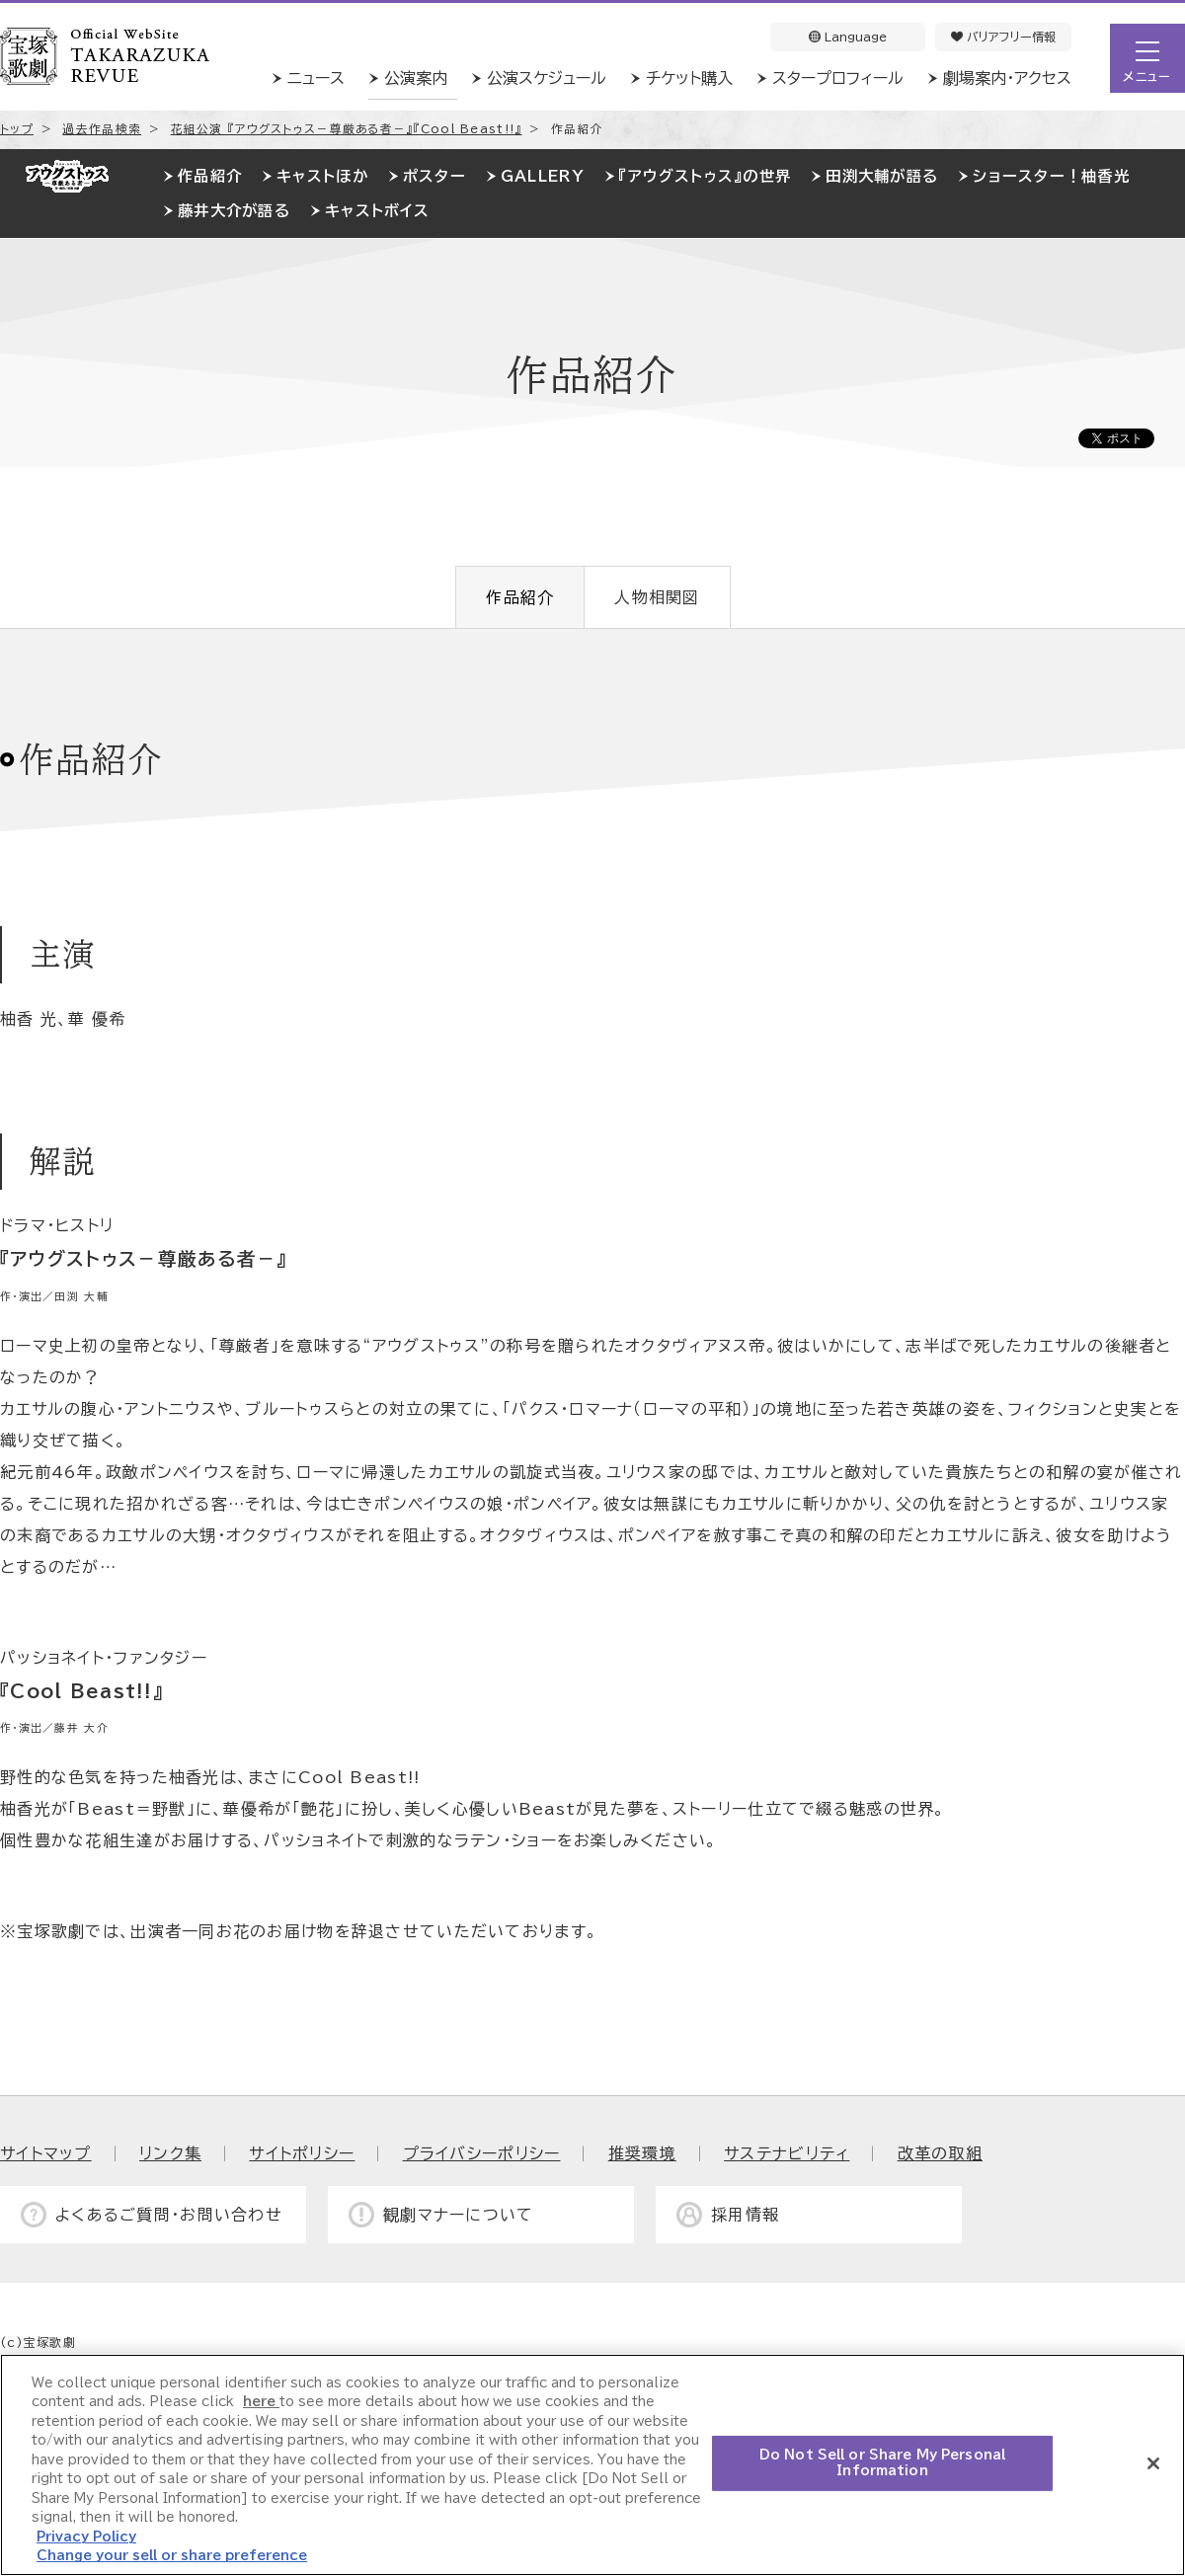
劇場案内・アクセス (1007, 78)
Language (848, 36)
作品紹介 (210, 176)
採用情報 (745, 2215)
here (261, 2401)
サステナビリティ (786, 2153)
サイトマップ (46, 2153)
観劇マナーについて (458, 2215)
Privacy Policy (86, 2537)
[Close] (1153, 2463)
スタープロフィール (838, 78)
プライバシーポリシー (482, 2153)
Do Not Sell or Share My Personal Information (882, 2463)
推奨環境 (642, 2153)
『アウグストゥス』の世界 (705, 176)
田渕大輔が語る (882, 176)
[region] (592, 2465)
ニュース (316, 78)
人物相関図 (656, 597)
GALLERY (543, 176)
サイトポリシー (302, 2153)
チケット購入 (689, 78)
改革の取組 (940, 2153)
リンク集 (170, 2153)
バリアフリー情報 (1003, 36)
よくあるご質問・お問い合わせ (168, 2215)
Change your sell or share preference (172, 2555)
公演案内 (415, 78)
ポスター (434, 176)
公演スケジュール (546, 78)
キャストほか (322, 176)
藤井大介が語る (234, 210)
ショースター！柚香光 (1051, 176)
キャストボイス (377, 210)
